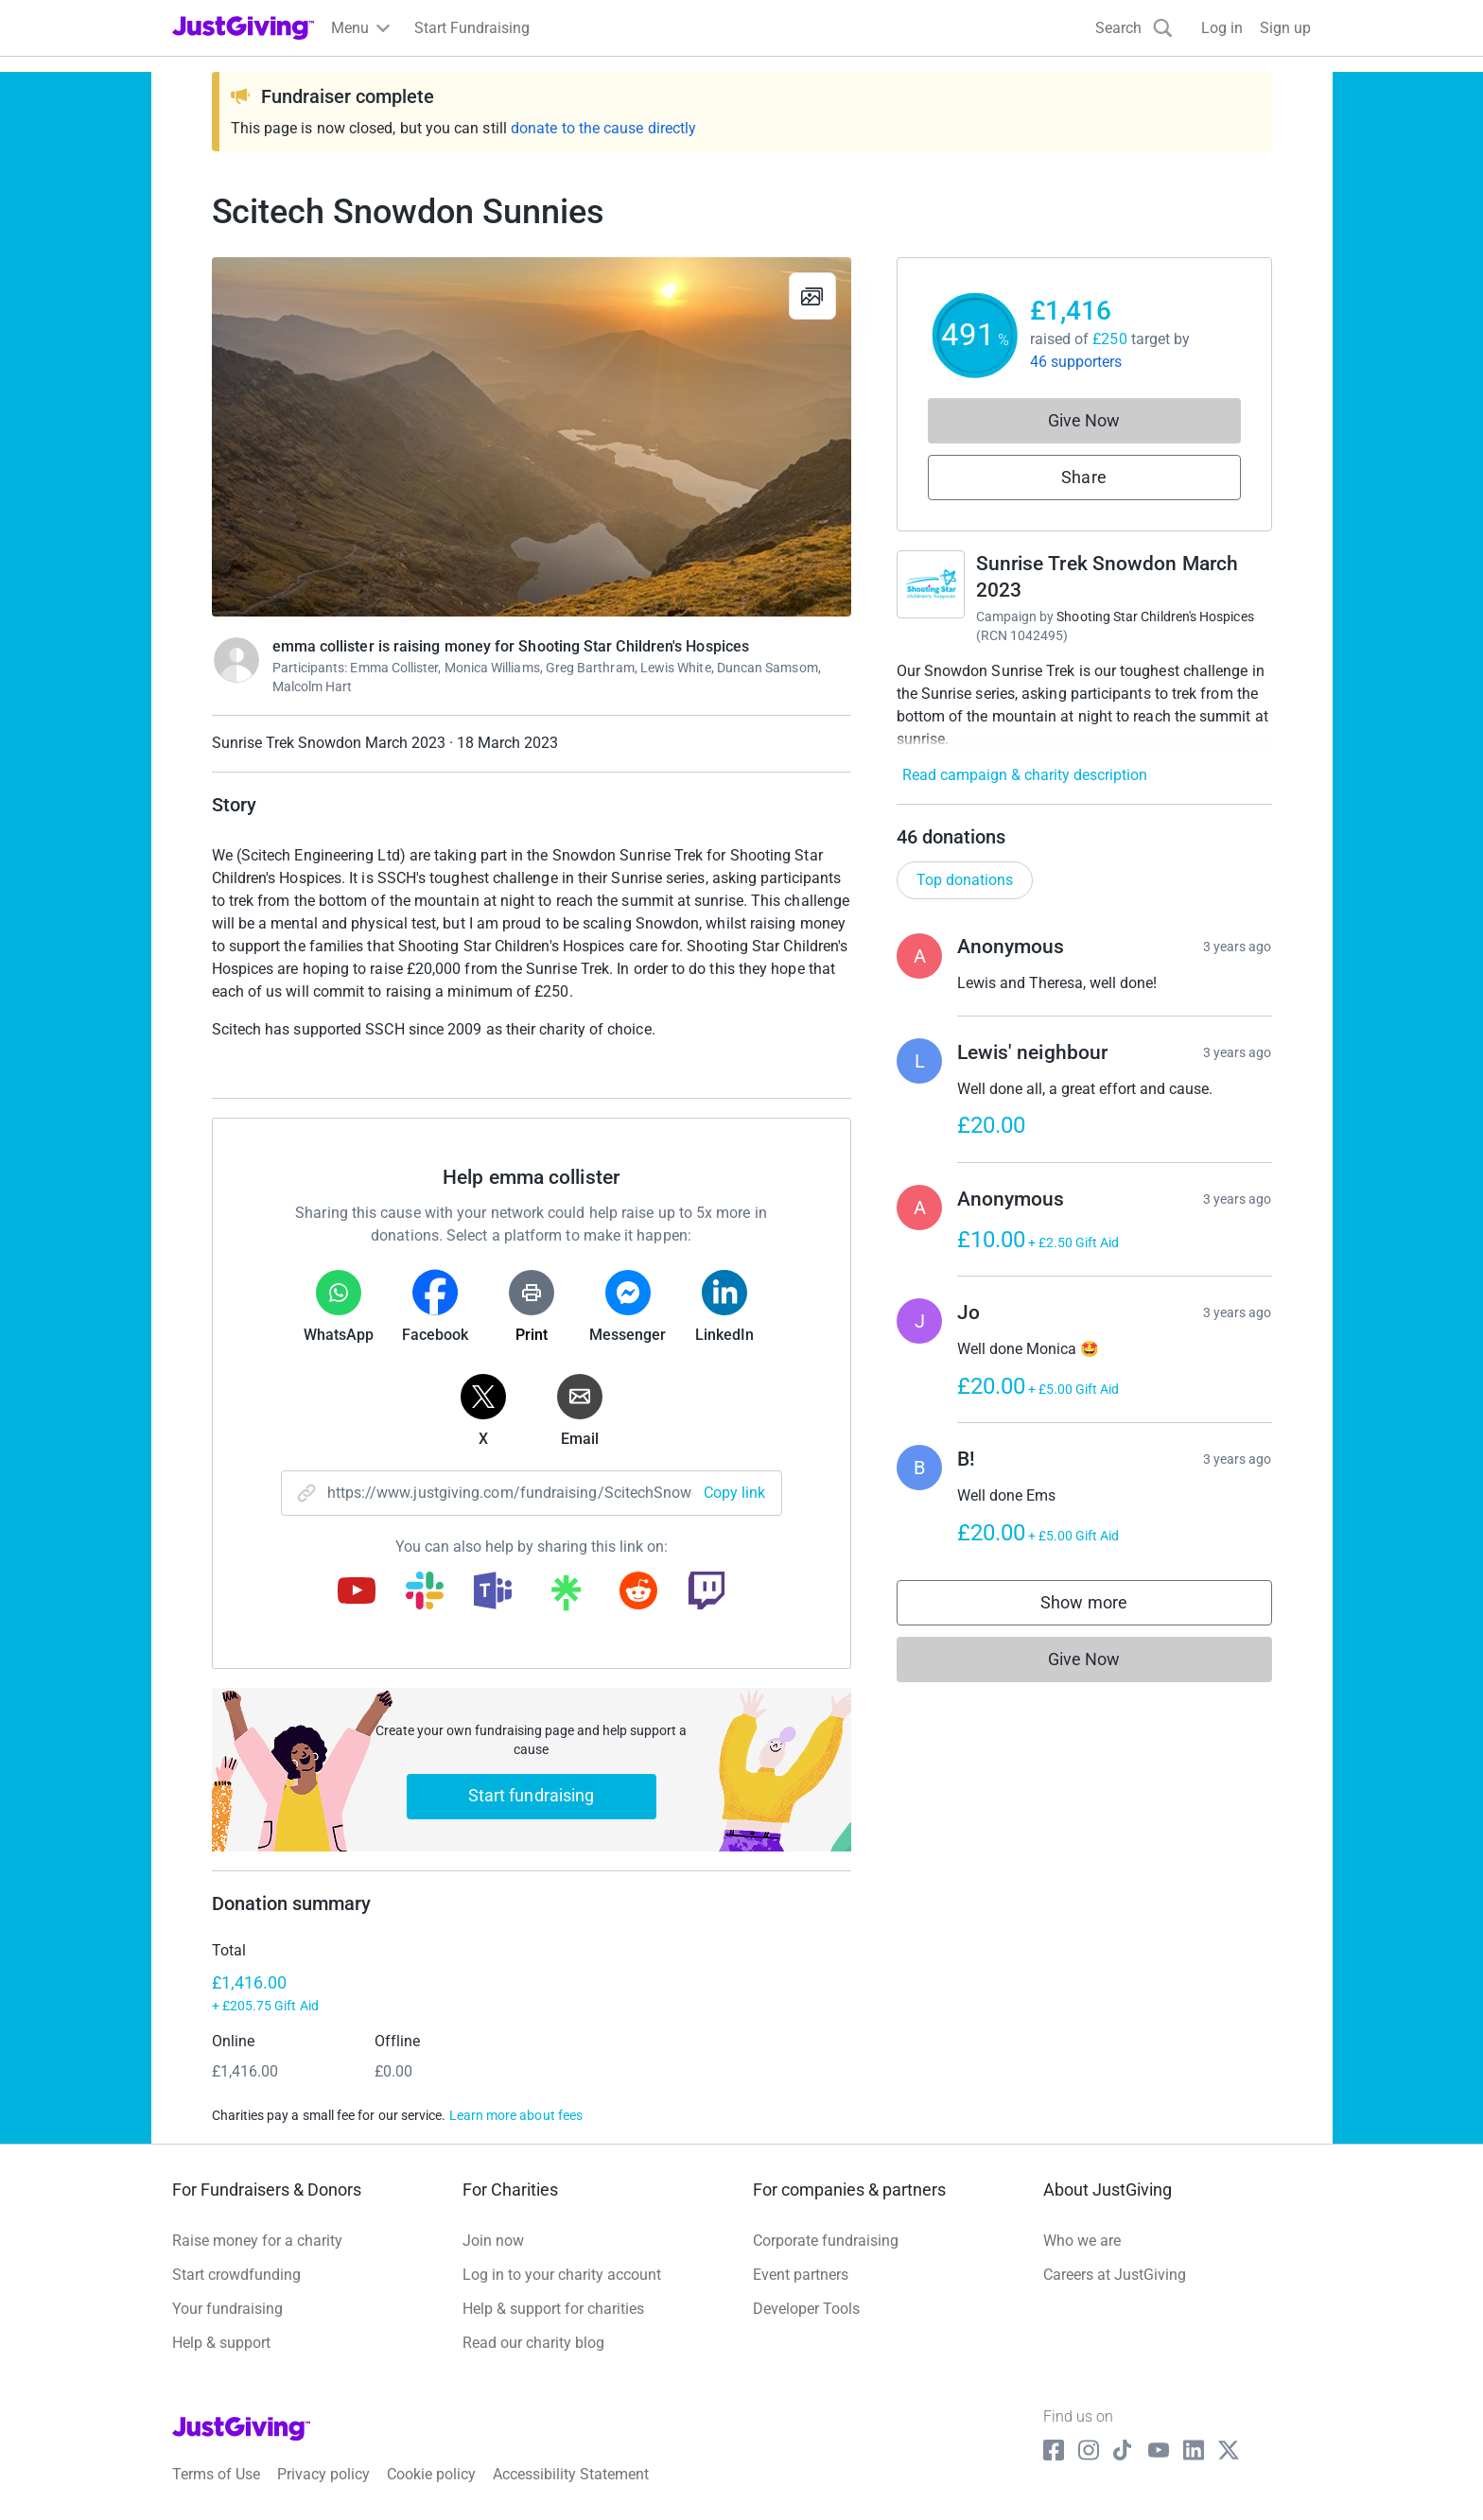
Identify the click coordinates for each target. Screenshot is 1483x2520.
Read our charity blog (533, 2343)
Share (1083, 477)
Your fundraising (227, 2309)
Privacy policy (323, 2474)
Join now (493, 2241)
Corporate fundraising (826, 2241)
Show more (1102, 1607)
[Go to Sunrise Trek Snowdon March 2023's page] (931, 584)
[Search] (1134, 28)
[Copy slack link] (425, 1592)
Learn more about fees (516, 2115)
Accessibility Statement (571, 2474)
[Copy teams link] (493, 1592)
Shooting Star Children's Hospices (1154, 616)
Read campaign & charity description (1024, 775)
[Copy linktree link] (565, 1597)
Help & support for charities (553, 2309)
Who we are (1082, 2241)
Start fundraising (531, 1795)
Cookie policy (431, 2474)
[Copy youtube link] (356, 1592)
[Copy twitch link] (706, 1592)
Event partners (800, 2275)
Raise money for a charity (257, 2241)
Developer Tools (806, 2309)
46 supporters (1076, 362)
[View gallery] (812, 296)
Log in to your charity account (561, 2275)
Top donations (964, 880)
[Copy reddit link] (638, 1592)
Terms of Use (216, 2474)
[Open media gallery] (531, 437)
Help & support (221, 2343)
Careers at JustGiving (1114, 2275)
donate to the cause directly (603, 128)
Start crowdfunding (236, 2275)
